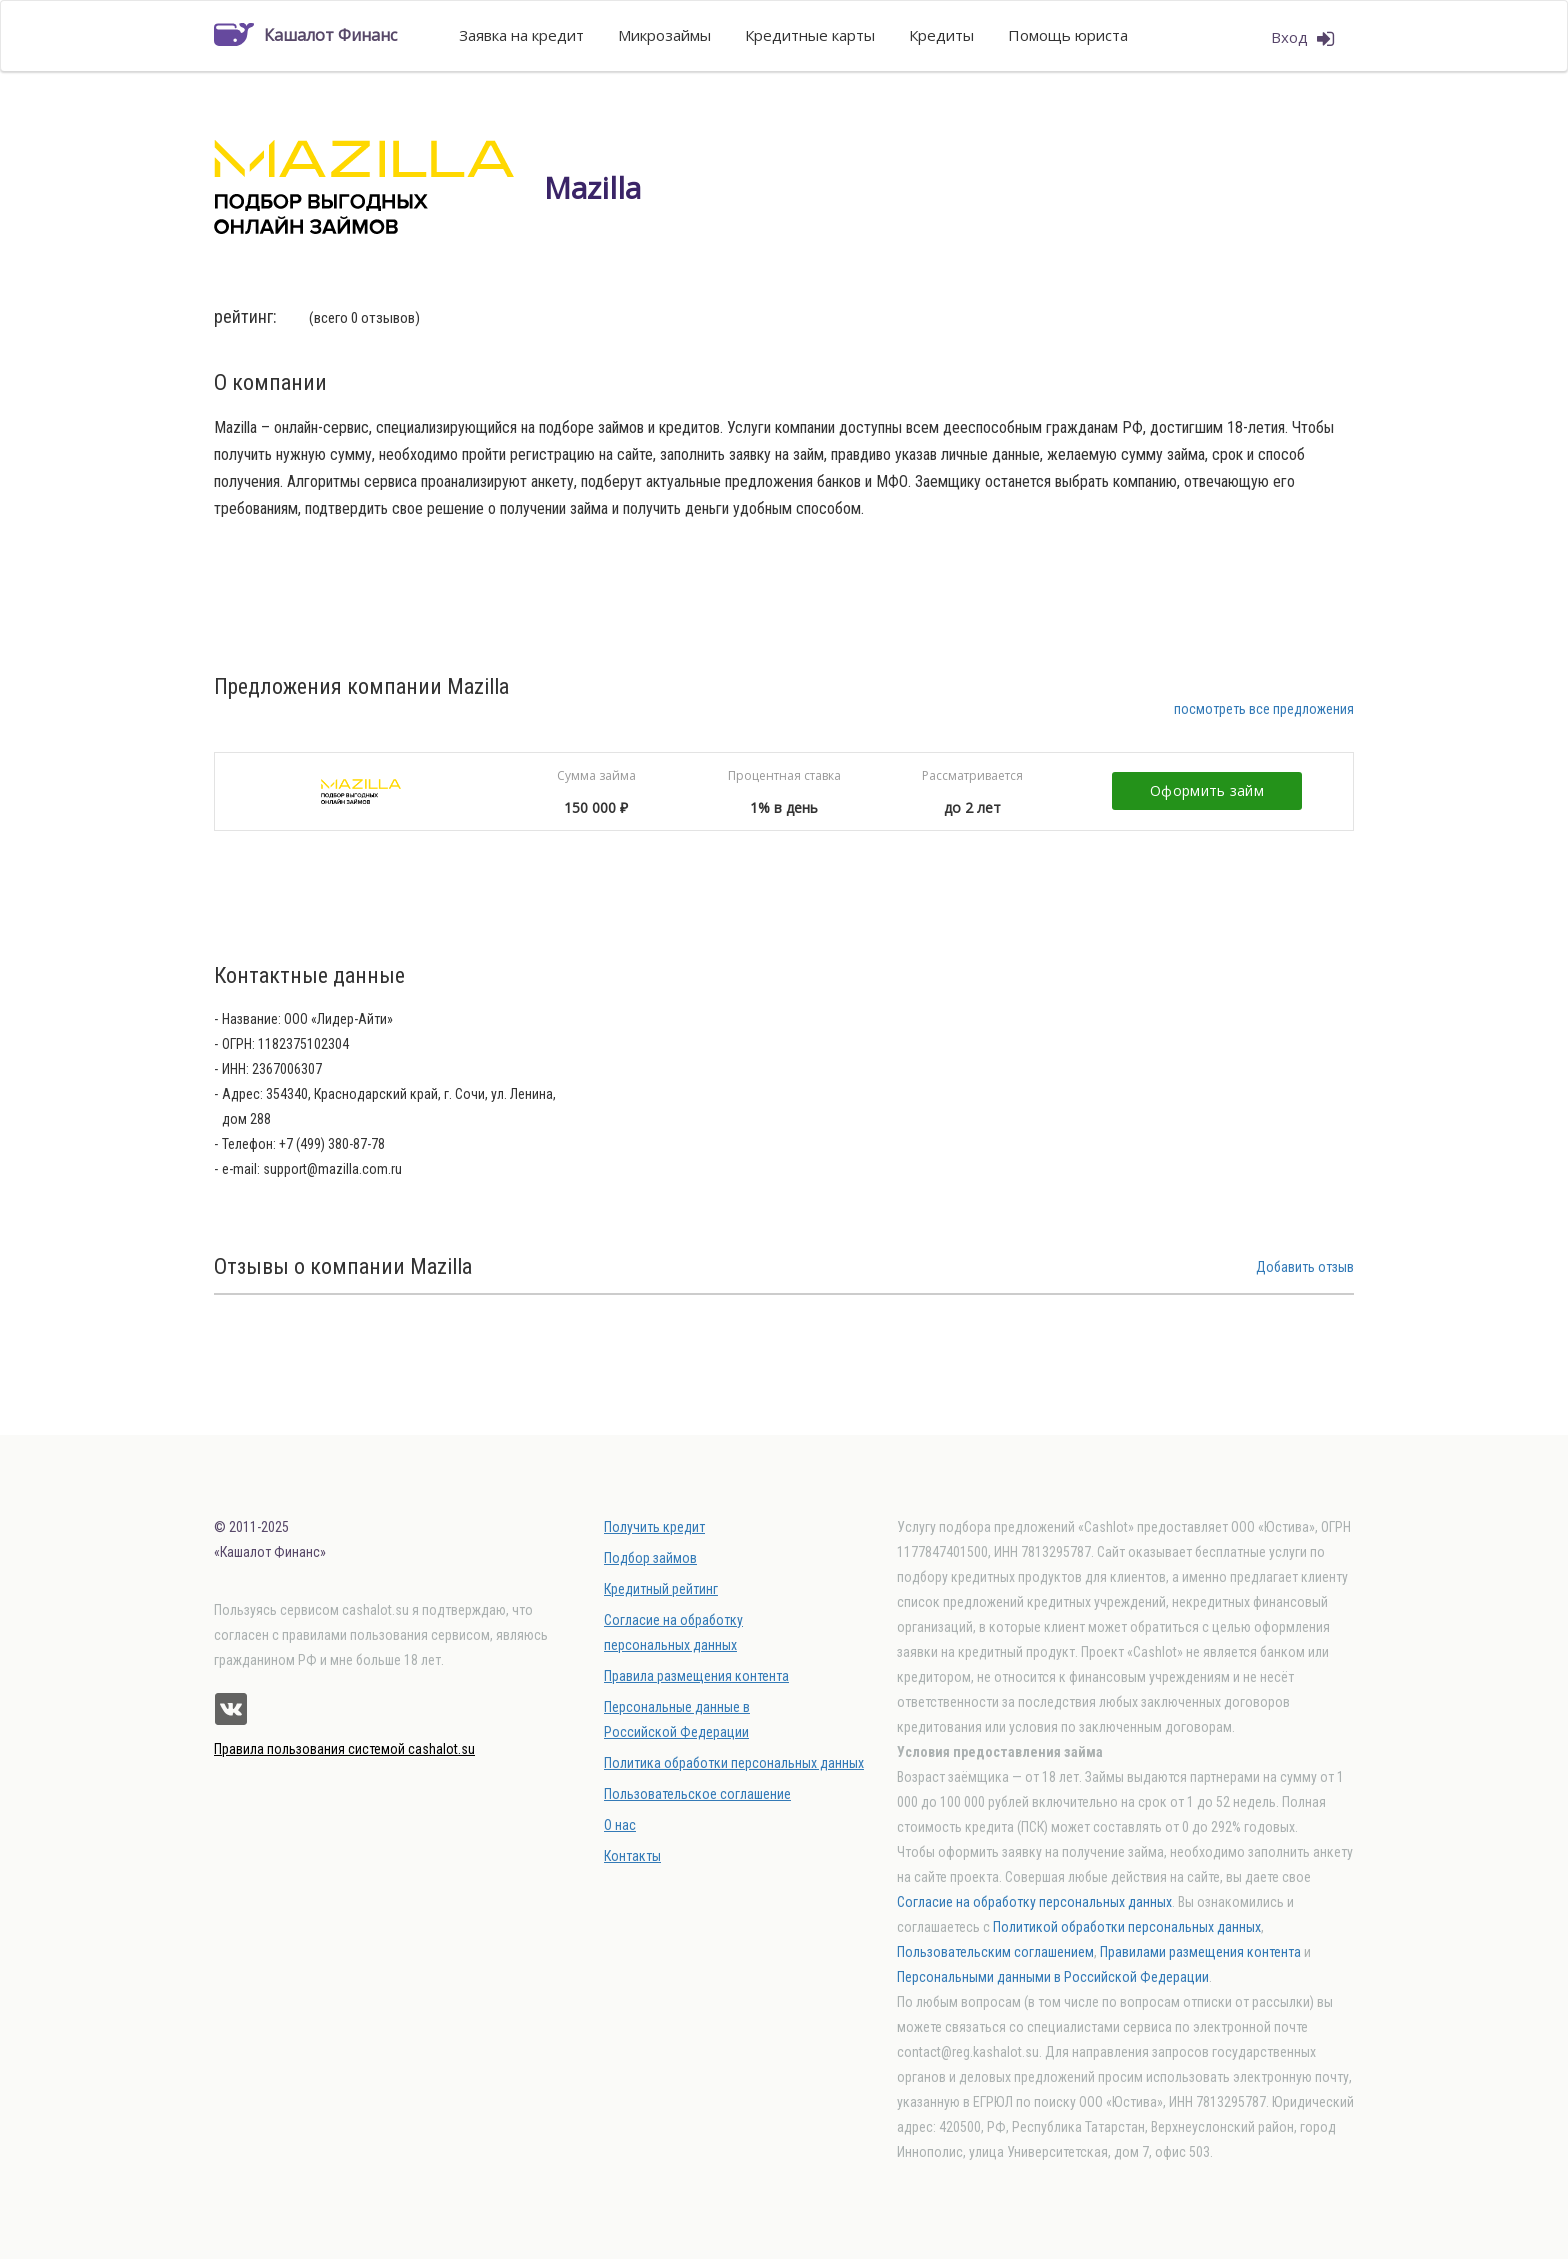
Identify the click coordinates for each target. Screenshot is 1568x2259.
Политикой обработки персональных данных (1127, 1927)
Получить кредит (654, 1527)
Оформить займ (1207, 790)
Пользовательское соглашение (697, 1794)
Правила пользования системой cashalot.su (344, 1749)
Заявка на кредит (521, 35)
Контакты (632, 1856)
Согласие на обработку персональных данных (1034, 1902)
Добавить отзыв (1305, 1267)
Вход (1302, 38)
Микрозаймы (664, 35)
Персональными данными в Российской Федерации (1053, 1977)
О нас (620, 1825)
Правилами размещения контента (1200, 1952)
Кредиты (941, 35)
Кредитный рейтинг (661, 1589)
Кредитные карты (810, 35)
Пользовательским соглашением (995, 1952)
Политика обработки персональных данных (734, 1763)
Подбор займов (650, 1558)
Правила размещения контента (696, 1676)
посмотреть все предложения (1264, 709)
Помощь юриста (1068, 35)
